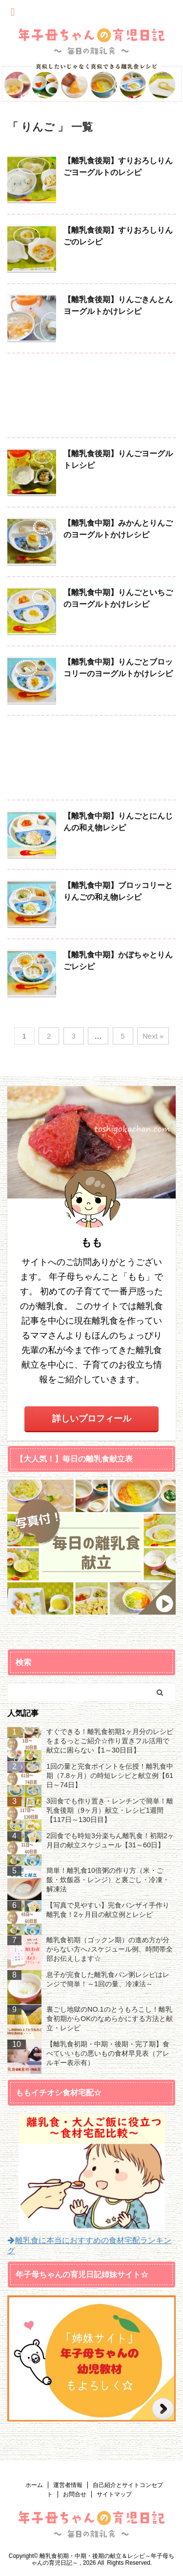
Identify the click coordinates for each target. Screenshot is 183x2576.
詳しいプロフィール (91, 1418)
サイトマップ (114, 2494)
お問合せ (74, 2494)
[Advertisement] (91, 397)
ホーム (34, 2485)
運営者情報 (67, 2485)
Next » (152, 1036)
